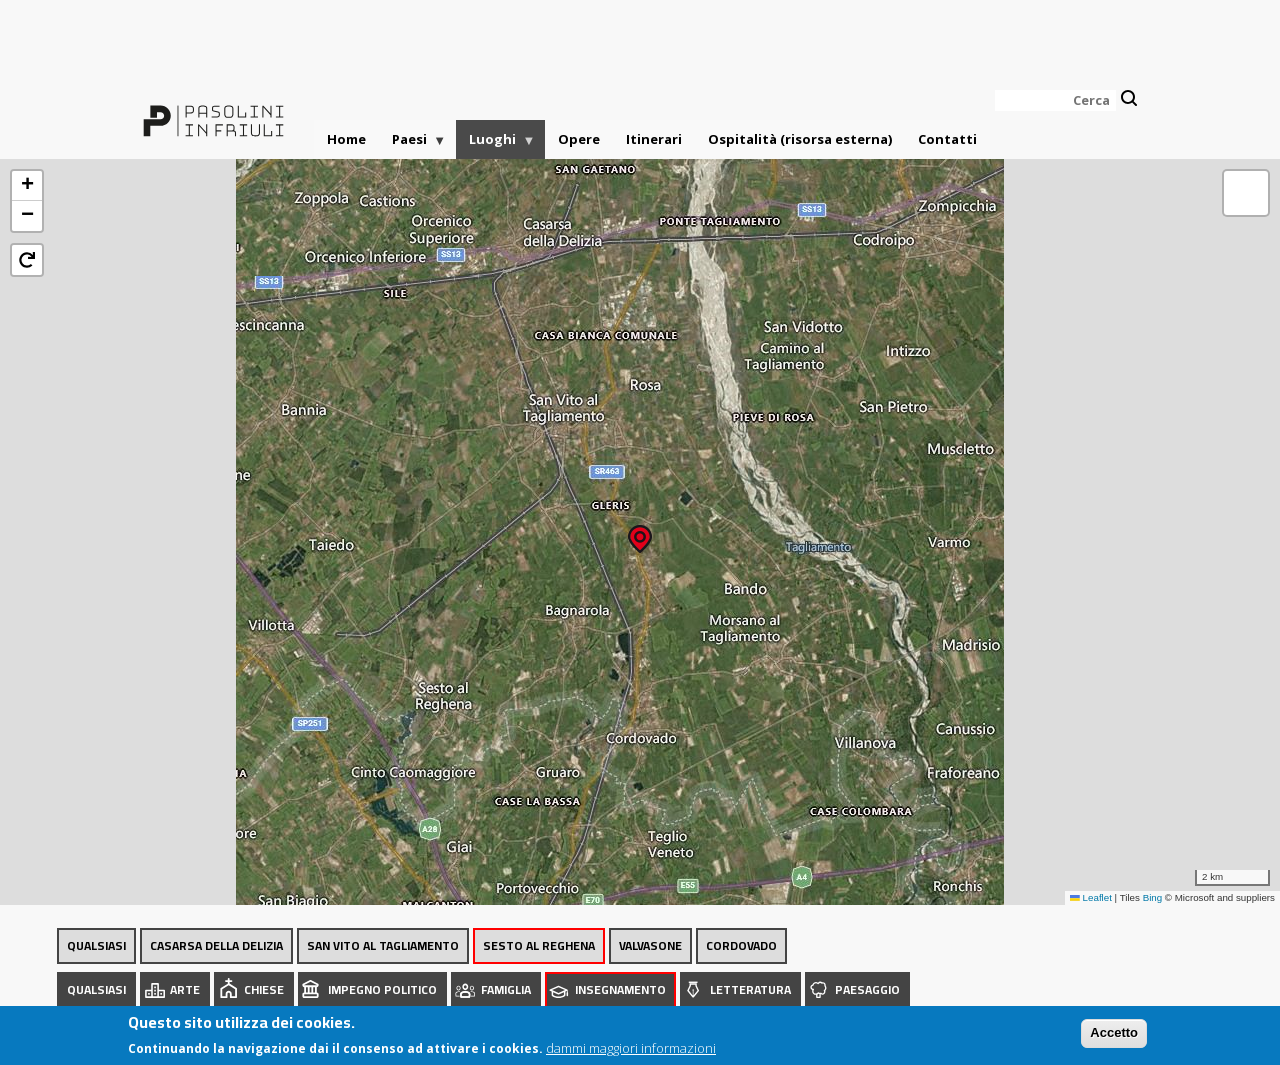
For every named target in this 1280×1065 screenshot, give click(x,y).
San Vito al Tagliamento (383, 945)
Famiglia (506, 989)
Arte (185, 989)
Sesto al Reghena (539, 945)
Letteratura (750, 989)
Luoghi (496, 144)
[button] (640, 532)
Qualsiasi (96, 945)
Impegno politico (382, 989)
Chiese (264, 989)
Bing (1153, 897)
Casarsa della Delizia (216, 945)
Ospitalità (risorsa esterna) (800, 139)
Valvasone (650, 945)
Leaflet (1091, 897)
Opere (579, 139)
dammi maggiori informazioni (631, 1051)
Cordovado (741, 945)
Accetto (1114, 1036)
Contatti (947, 139)
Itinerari (654, 139)
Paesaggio (867, 989)
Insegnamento (620, 989)
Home (346, 139)
